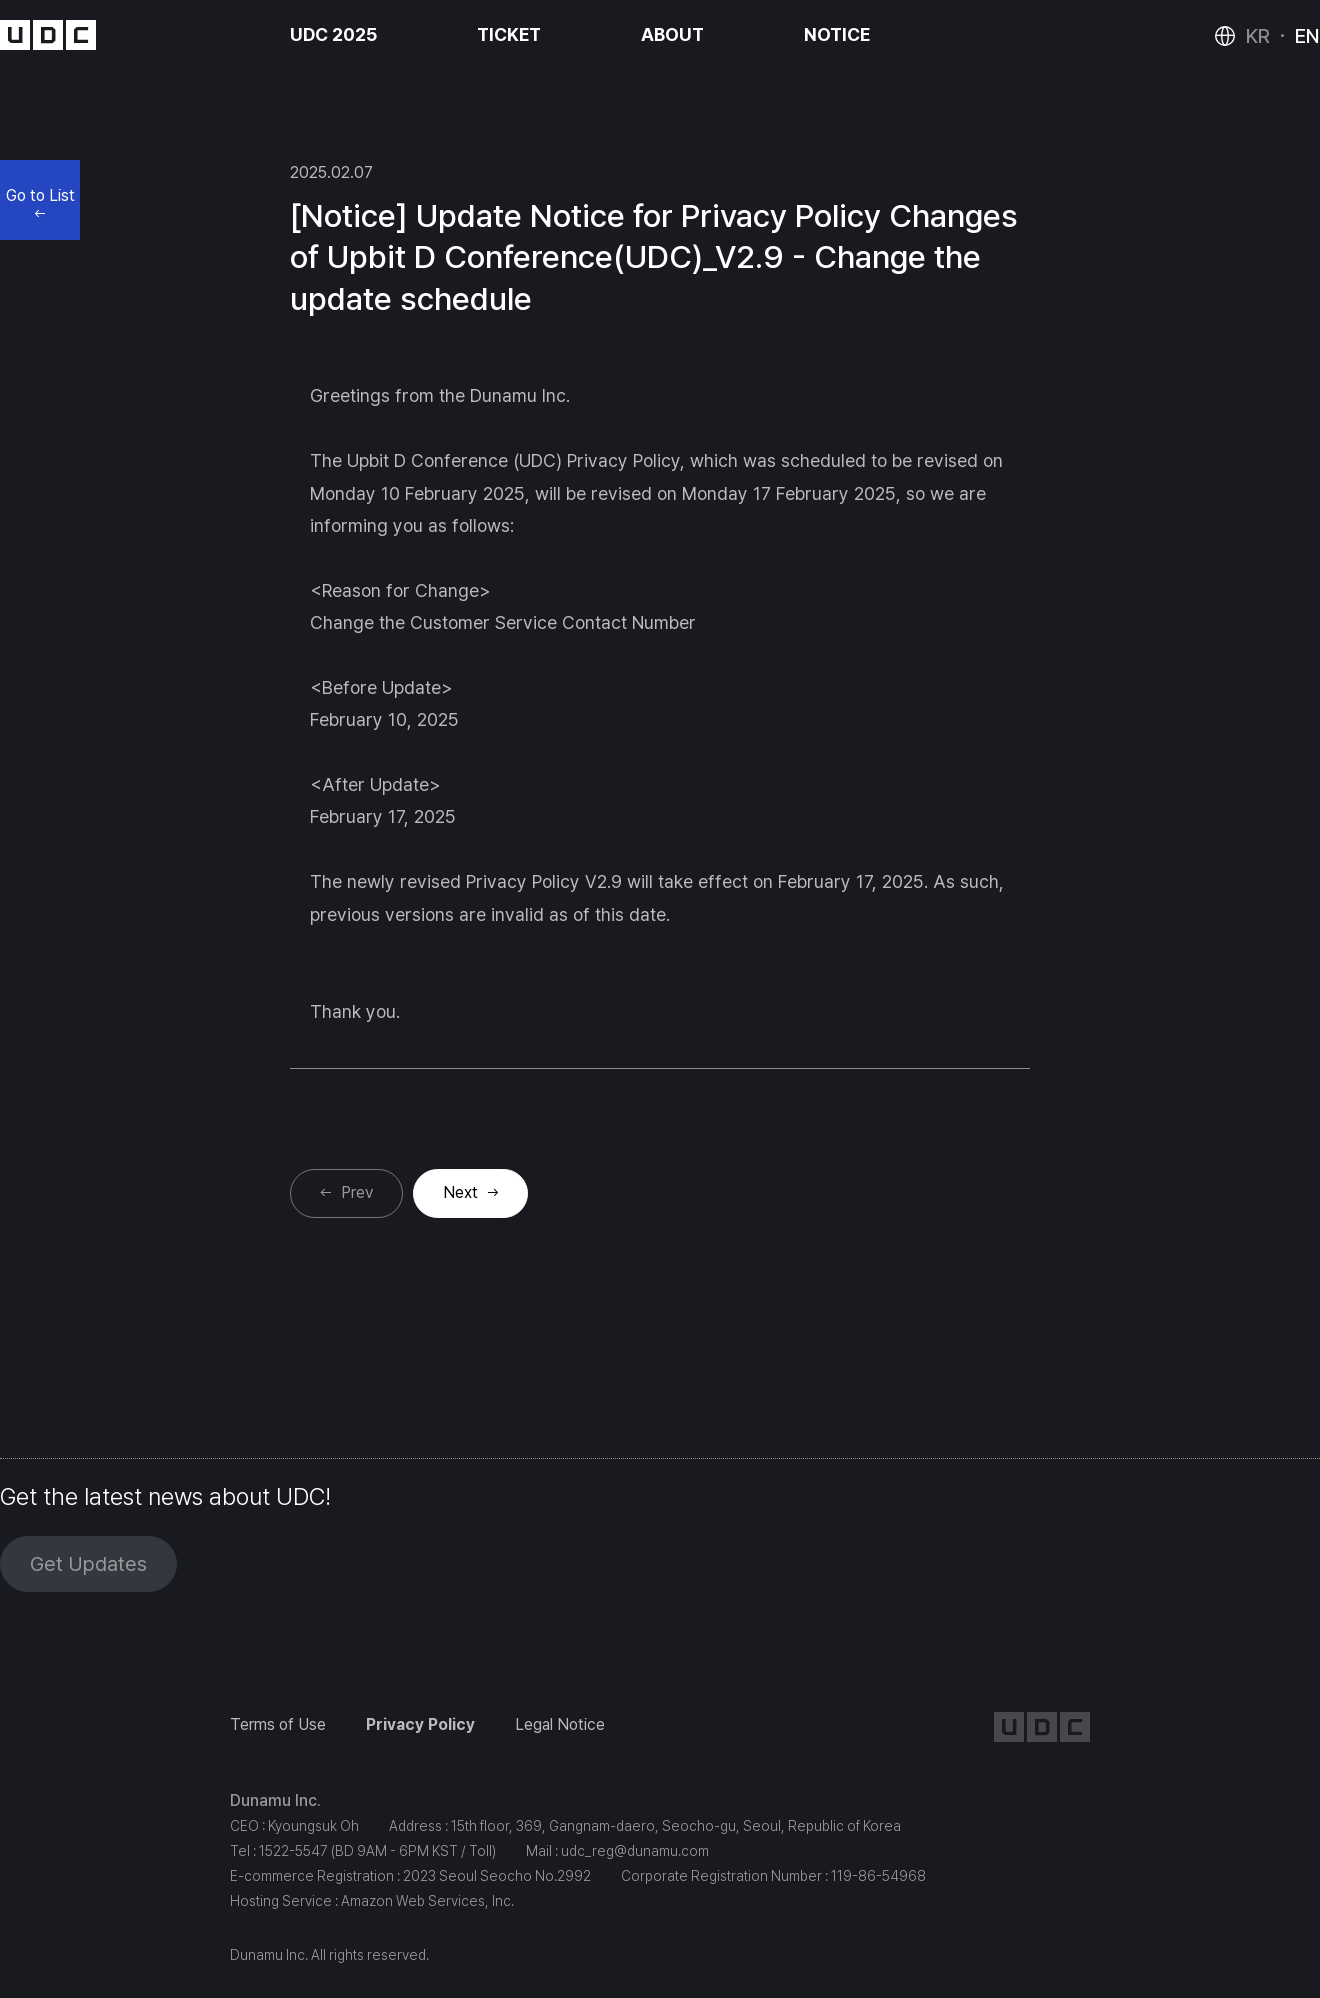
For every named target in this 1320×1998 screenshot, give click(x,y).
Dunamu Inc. (275, 1800)
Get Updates (88, 1564)
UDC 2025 (333, 34)
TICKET (509, 34)
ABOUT (672, 34)
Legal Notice (560, 1724)
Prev (357, 1192)
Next (460, 1192)
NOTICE (837, 34)
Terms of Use (278, 1724)
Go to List (40, 201)
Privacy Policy (420, 1724)
